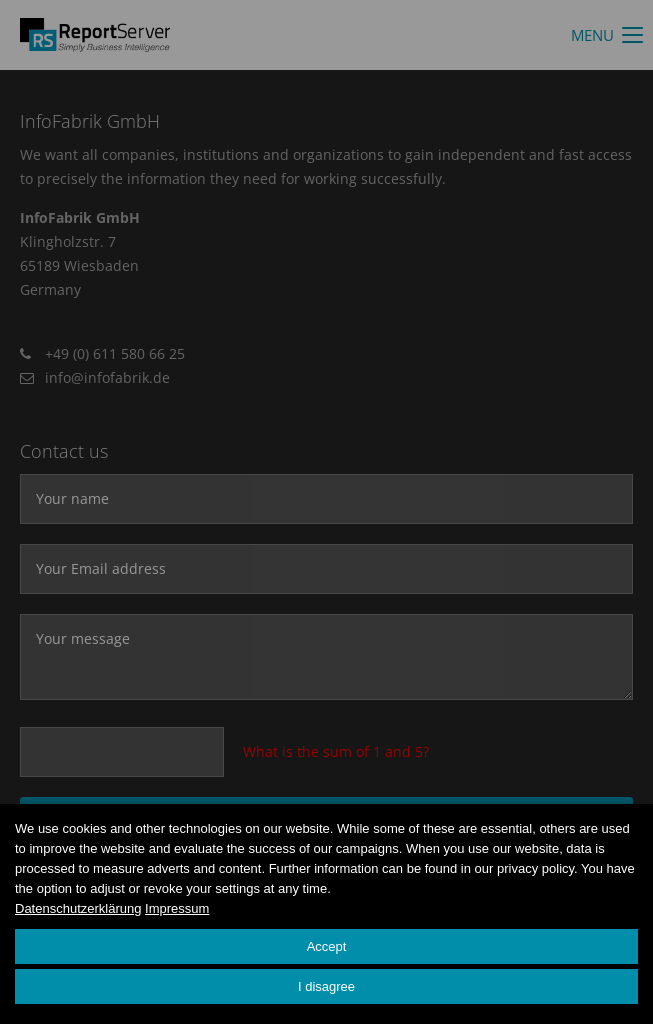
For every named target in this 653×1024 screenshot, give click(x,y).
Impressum (177, 908)
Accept (327, 946)
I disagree (326, 986)
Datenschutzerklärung (78, 908)
